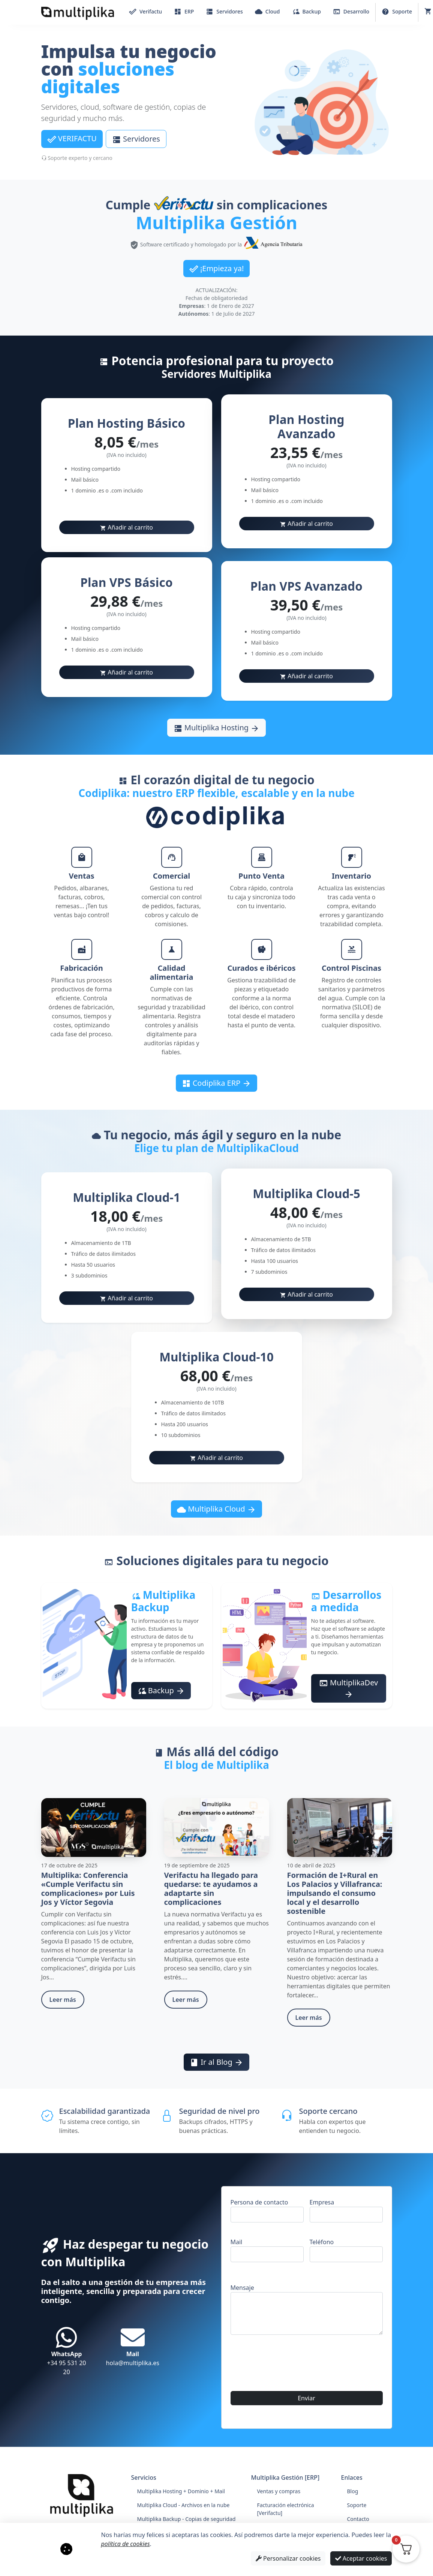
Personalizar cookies (288, 2558)
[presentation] (288, 2428)
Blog (352, 2491)
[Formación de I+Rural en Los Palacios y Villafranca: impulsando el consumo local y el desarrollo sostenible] (339, 1827)
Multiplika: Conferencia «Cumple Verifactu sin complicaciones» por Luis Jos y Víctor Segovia (88, 1888)
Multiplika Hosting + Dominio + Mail (181, 2491)
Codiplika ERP (217, 1083)
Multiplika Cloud (216, 1509)
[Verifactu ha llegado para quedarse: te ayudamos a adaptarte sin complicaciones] (216, 1827)
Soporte (357, 2505)
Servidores (136, 139)
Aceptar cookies (361, 2558)
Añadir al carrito (126, 527)
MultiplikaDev (348, 1688)
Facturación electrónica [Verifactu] (285, 2508)
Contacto (358, 2518)
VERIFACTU (72, 138)
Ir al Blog (216, 2062)
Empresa (346, 2210)
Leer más (62, 1999)
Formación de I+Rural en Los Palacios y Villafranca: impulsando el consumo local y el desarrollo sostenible (334, 1893)
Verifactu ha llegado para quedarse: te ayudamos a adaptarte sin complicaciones (211, 1888)
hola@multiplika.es (132, 2346)
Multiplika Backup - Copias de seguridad (186, 2518)
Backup (161, 1690)
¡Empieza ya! (216, 268)
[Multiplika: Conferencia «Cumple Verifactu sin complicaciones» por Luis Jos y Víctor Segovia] (93, 1827)
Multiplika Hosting (217, 727)
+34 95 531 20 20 (66, 2350)
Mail (267, 2250)
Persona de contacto (267, 2210)
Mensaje (307, 2309)
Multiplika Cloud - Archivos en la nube (183, 2505)
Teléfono (346, 2250)
